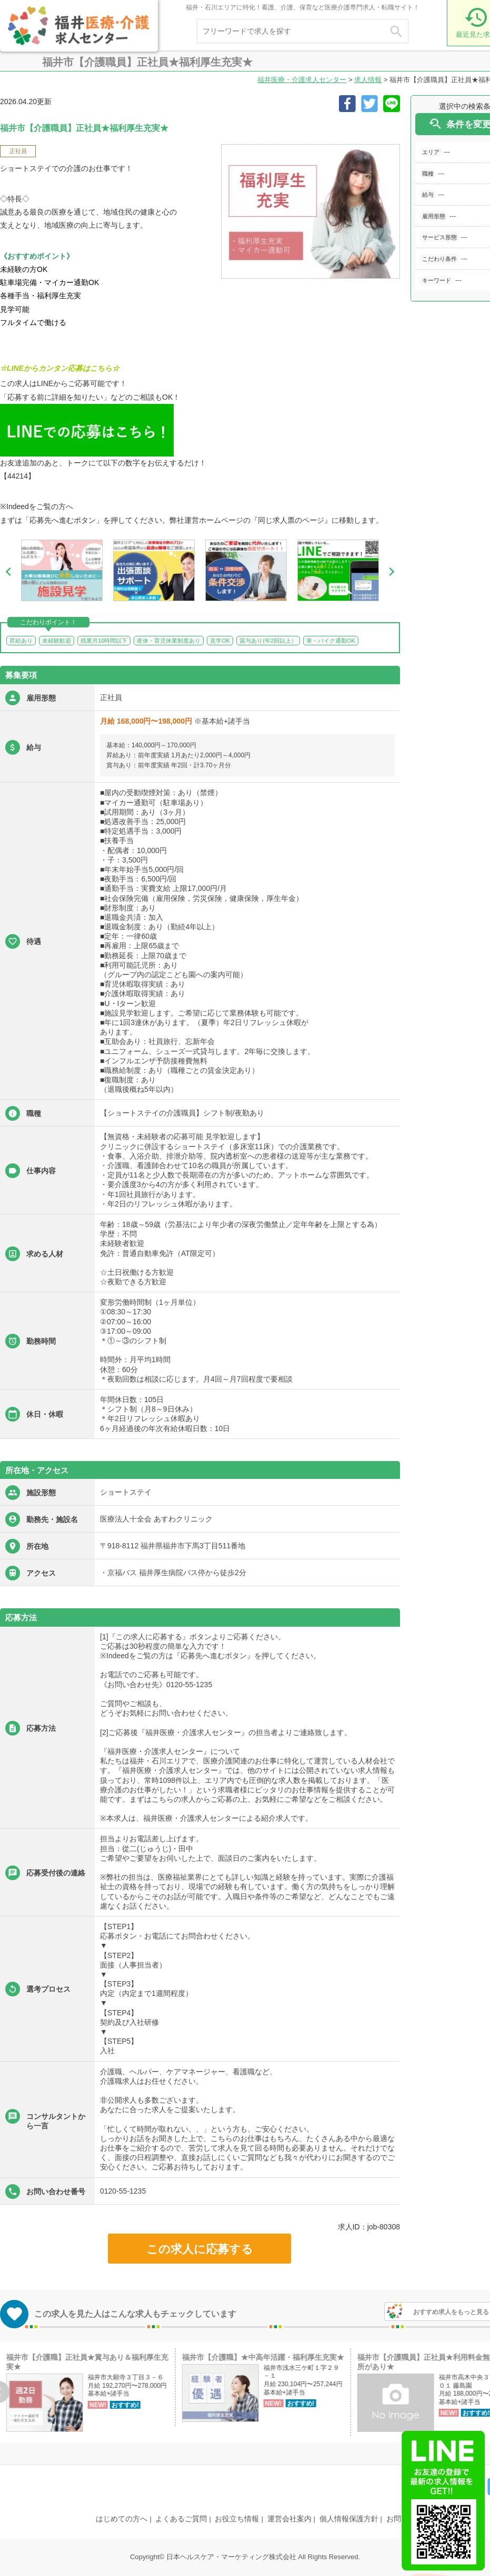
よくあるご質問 (181, 2518)
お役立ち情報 (237, 2518)
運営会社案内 (289, 2518)
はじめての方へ (121, 2518)
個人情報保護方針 (348, 2518)
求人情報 (368, 80)
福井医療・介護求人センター (301, 80)
